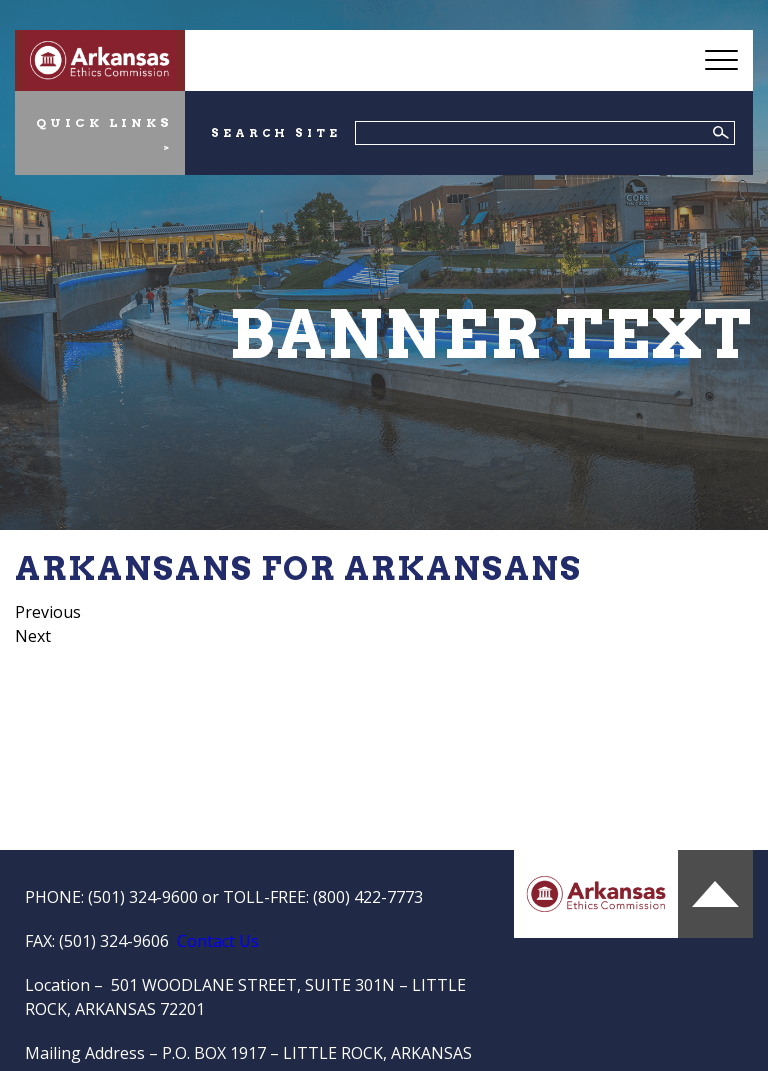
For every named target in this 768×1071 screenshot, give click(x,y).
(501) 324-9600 (143, 897)
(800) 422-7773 (368, 897)
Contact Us (218, 941)
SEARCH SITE (275, 133)
